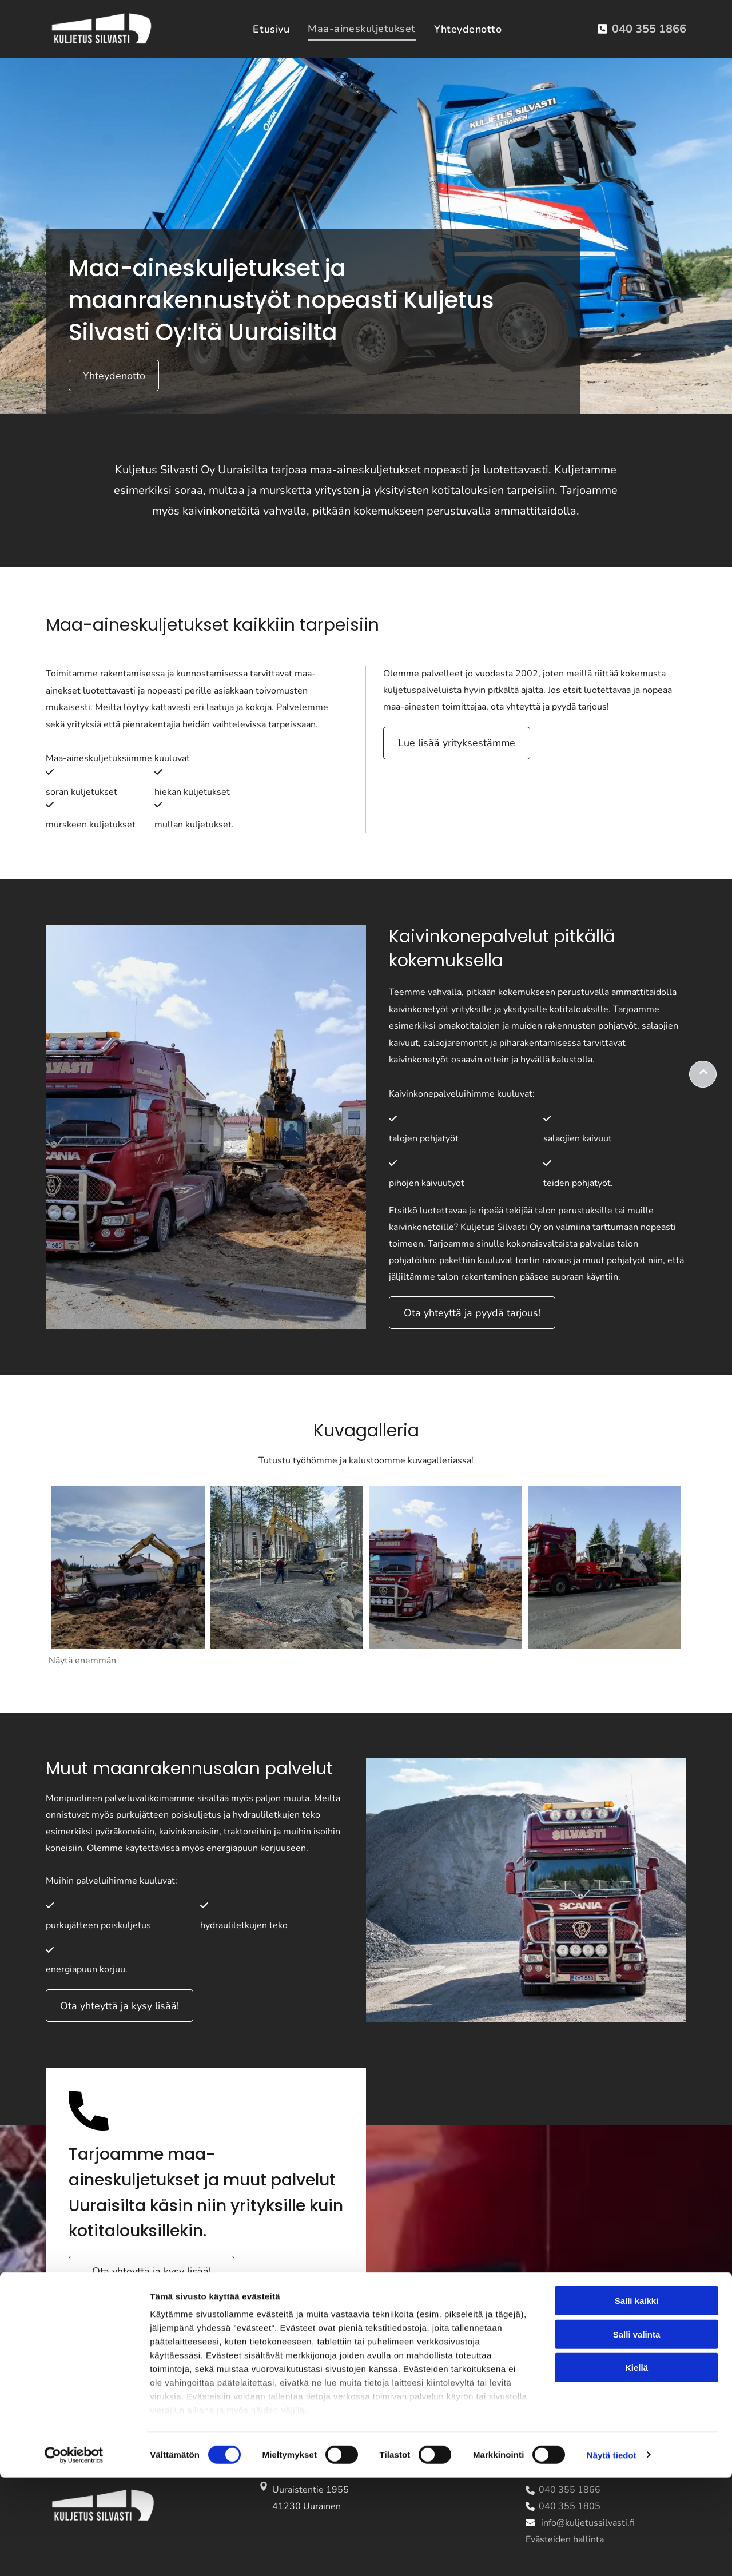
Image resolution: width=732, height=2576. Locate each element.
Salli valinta (637, 2433)
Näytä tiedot (611, 2553)
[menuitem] (271, 29)
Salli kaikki (637, 2399)
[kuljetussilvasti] (128, 1567)
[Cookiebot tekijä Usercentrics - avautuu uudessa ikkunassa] (74, 2553)
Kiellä (636, 2466)
